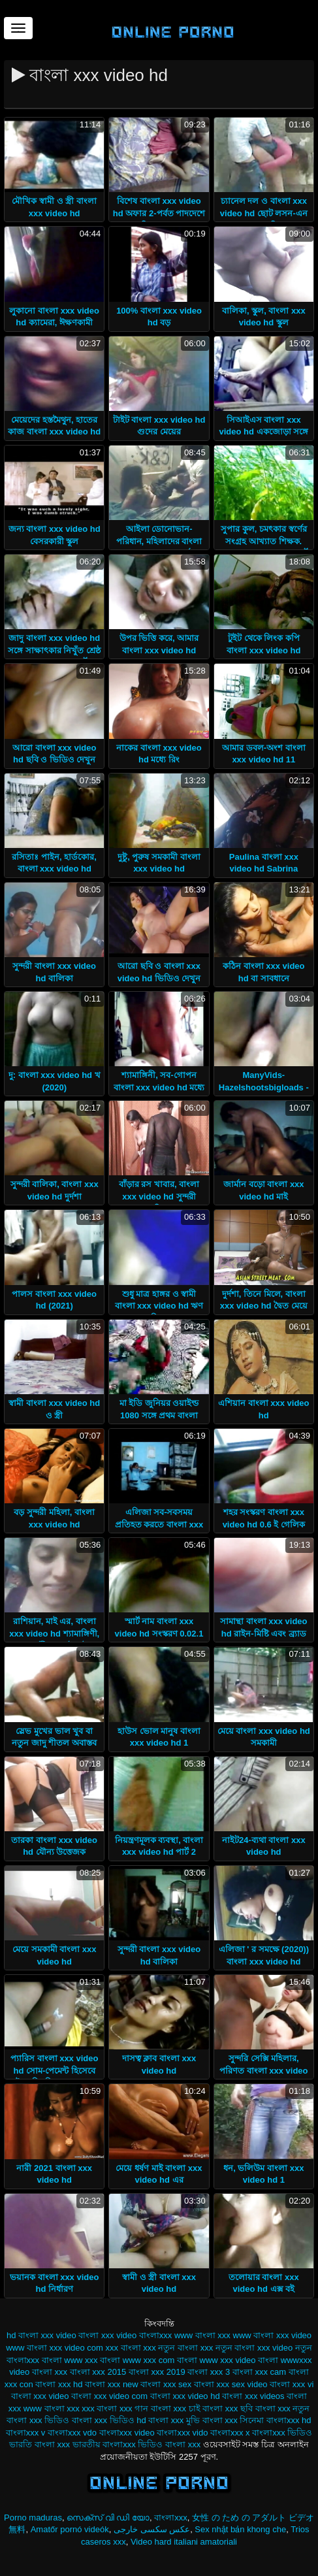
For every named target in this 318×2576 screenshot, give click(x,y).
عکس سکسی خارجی (152, 2529)
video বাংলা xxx (85, 2335)
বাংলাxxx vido (182, 2432)
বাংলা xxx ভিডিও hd (109, 2420)
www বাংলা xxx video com (54, 2348)
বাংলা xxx (49, 2372)
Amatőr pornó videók (70, 2529)
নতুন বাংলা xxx (185, 2348)
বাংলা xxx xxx (69, 2408)
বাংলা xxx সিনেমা (233, 2420)
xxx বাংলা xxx (131, 2348)
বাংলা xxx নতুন (282, 2408)
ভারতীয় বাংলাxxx (104, 2444)
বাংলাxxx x (230, 2432)
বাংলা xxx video (40, 2396)
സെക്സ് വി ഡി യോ (108, 2517)
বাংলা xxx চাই (175, 2408)
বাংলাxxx (170, 2517)
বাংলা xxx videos (253, 2396)
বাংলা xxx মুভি (174, 2420)
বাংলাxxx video (127, 2432)
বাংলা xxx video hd (185, 2396)
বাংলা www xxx (70, 2360)
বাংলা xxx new (111, 2384)
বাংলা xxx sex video (231, 2384)
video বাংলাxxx (144, 2335)
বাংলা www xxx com (137, 2360)
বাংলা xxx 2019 (157, 2372)
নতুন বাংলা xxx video (254, 2348)
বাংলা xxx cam (259, 2372)
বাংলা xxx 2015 (98, 2372)
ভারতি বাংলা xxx (39, 2444)
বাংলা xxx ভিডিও (38, 2420)
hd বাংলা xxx (30, 2335)
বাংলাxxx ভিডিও (282, 2432)
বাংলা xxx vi (291, 2384)
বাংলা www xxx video (216, 2360)
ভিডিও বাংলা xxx (169, 2444)
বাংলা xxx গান (122, 2408)
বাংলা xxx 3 (208, 2372)
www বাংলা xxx (202, 2335)
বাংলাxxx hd (288, 2420)
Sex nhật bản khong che (240, 2529)
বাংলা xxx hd (58, 2384)
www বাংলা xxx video (272, 2335)
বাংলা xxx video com (109, 2396)
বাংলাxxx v (26, 2432)
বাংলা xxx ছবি (227, 2408)
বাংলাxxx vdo (72, 2432)
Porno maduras (33, 2517)
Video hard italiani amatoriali (184, 2542)
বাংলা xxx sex (165, 2384)
